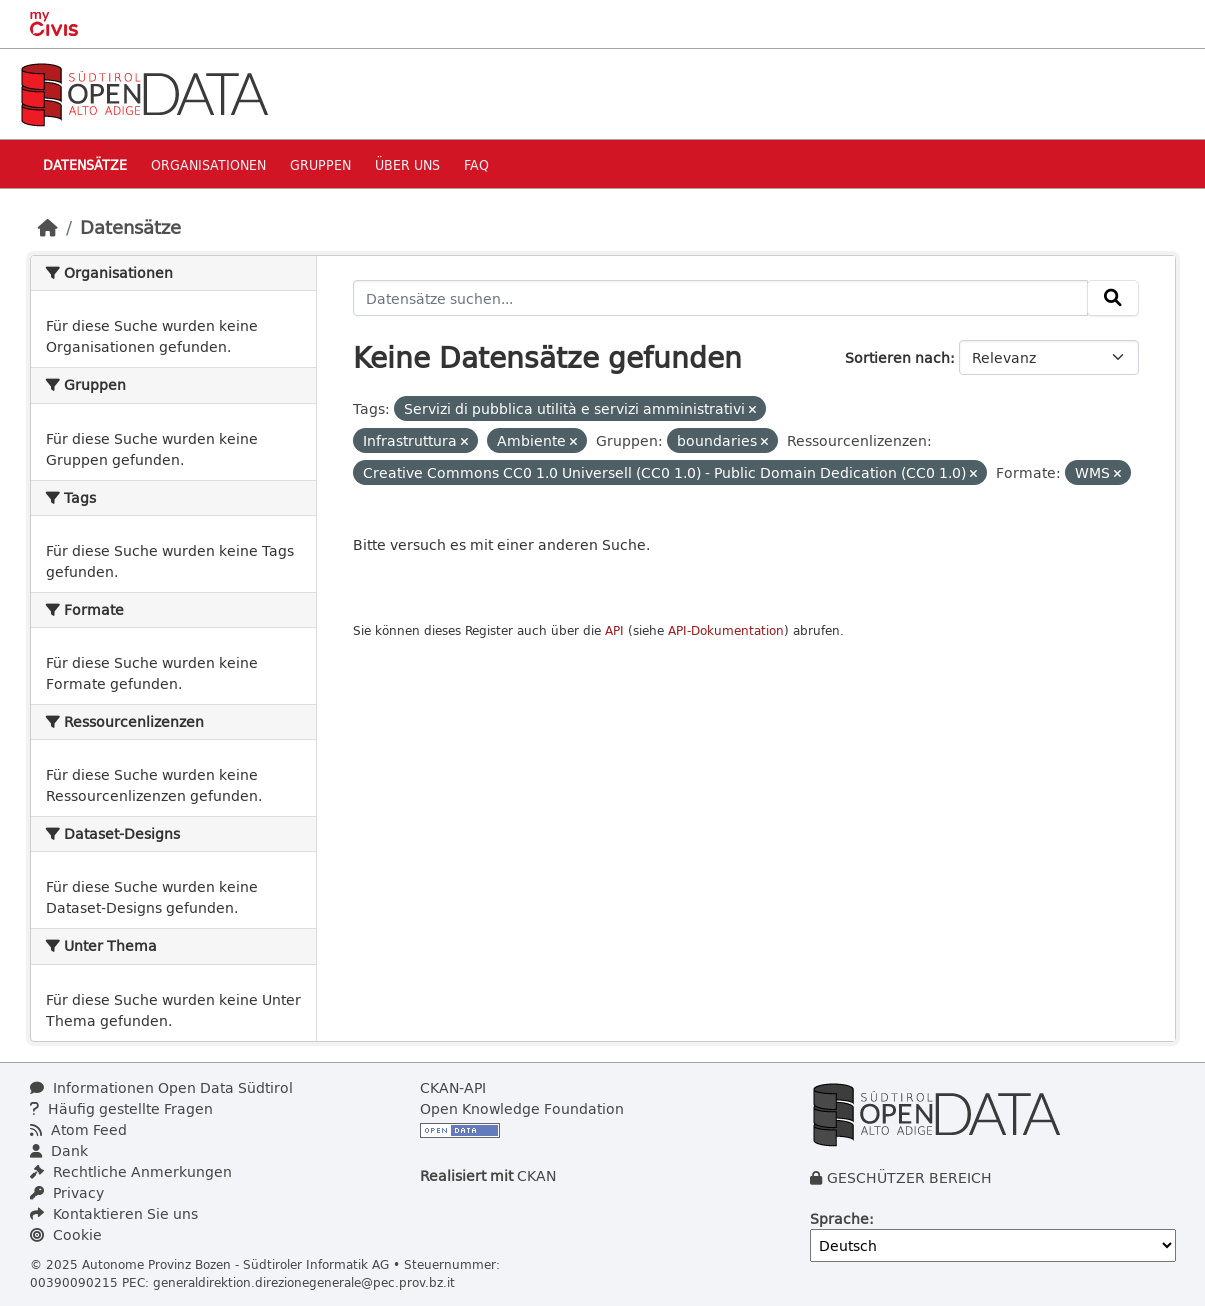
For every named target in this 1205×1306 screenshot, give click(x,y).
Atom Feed (78, 1129)
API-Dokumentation (726, 630)
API (614, 630)
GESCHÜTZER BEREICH (909, 1177)
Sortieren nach (897, 357)
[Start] (48, 227)
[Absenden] (1113, 298)
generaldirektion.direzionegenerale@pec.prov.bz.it (304, 1282)
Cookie (66, 1234)
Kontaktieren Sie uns (114, 1213)
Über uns (407, 164)
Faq (476, 164)
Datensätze (85, 164)
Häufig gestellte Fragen (121, 1108)
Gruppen (320, 164)
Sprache (839, 1218)
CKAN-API (453, 1087)
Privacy (67, 1192)
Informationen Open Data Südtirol (161, 1087)
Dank (59, 1150)
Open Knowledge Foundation (522, 1108)
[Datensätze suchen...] (720, 298)
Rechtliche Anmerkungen (131, 1171)
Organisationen (208, 164)
